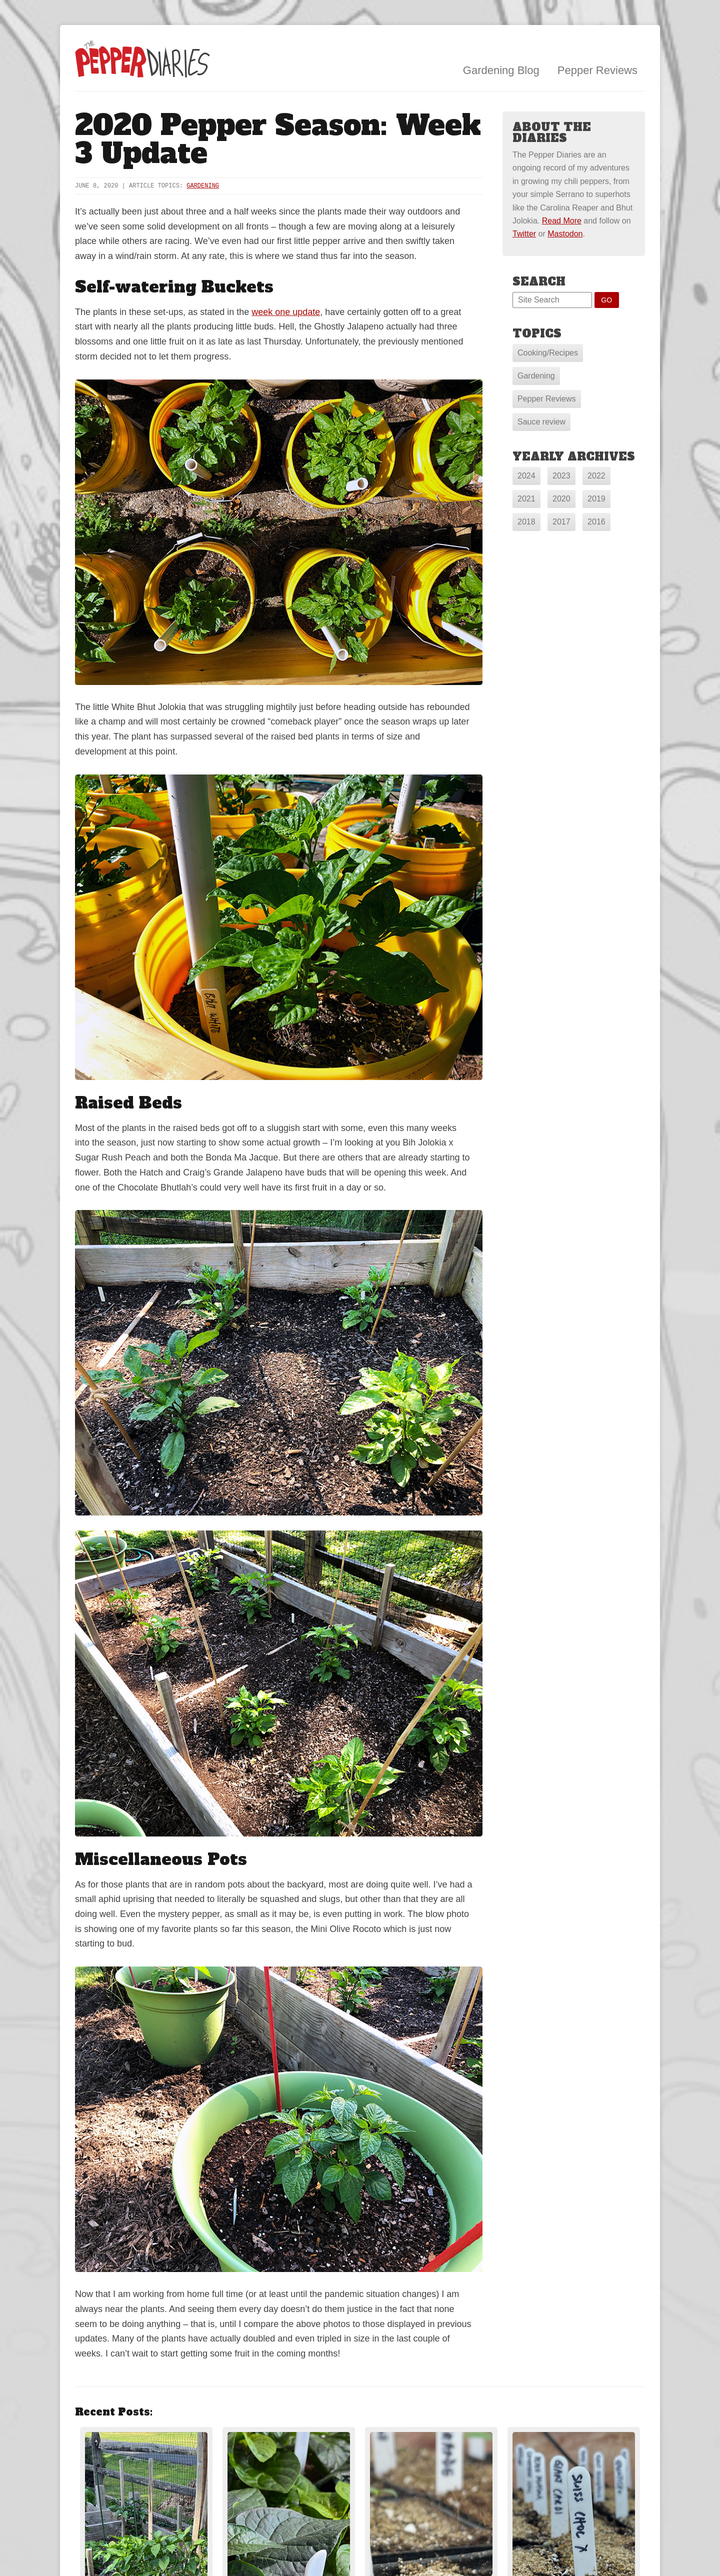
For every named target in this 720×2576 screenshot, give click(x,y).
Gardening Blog (501, 70)
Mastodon (565, 234)
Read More (562, 220)
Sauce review (542, 422)
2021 (527, 498)
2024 (527, 476)
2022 (597, 476)
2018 (527, 522)
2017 (561, 522)
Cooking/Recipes (548, 352)
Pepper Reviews (598, 70)
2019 (597, 498)
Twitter (524, 234)
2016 (597, 522)
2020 (561, 498)
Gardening (202, 186)
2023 (561, 476)
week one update (286, 312)
